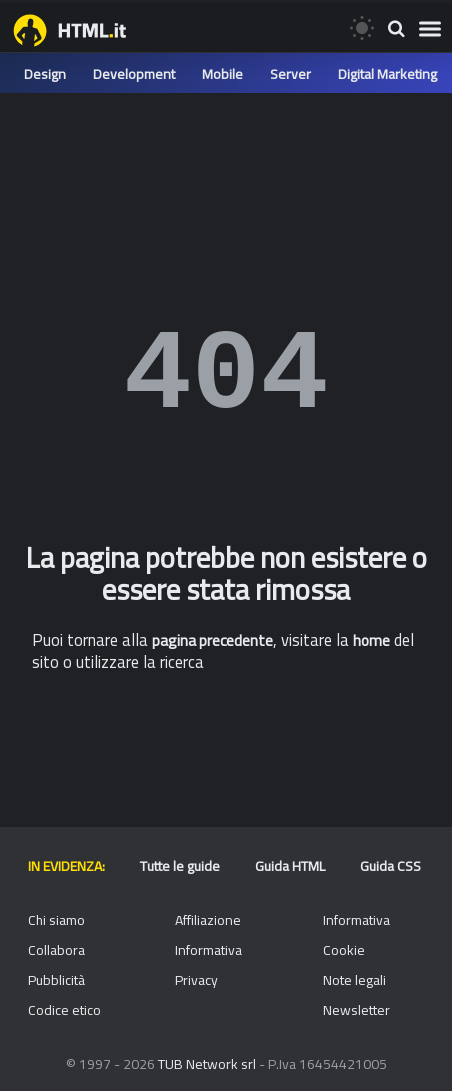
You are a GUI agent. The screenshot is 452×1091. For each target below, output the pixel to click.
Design (45, 74)
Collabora (56, 950)
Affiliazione (208, 920)
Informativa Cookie (356, 935)
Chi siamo (56, 920)
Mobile (222, 74)
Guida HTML (290, 866)
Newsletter (356, 1010)
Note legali (354, 980)
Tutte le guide (180, 866)
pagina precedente (212, 640)
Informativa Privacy (208, 965)
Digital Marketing (387, 74)
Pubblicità (56, 980)
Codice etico (64, 1010)
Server (290, 74)
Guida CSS (390, 866)
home (371, 640)
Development (134, 74)
